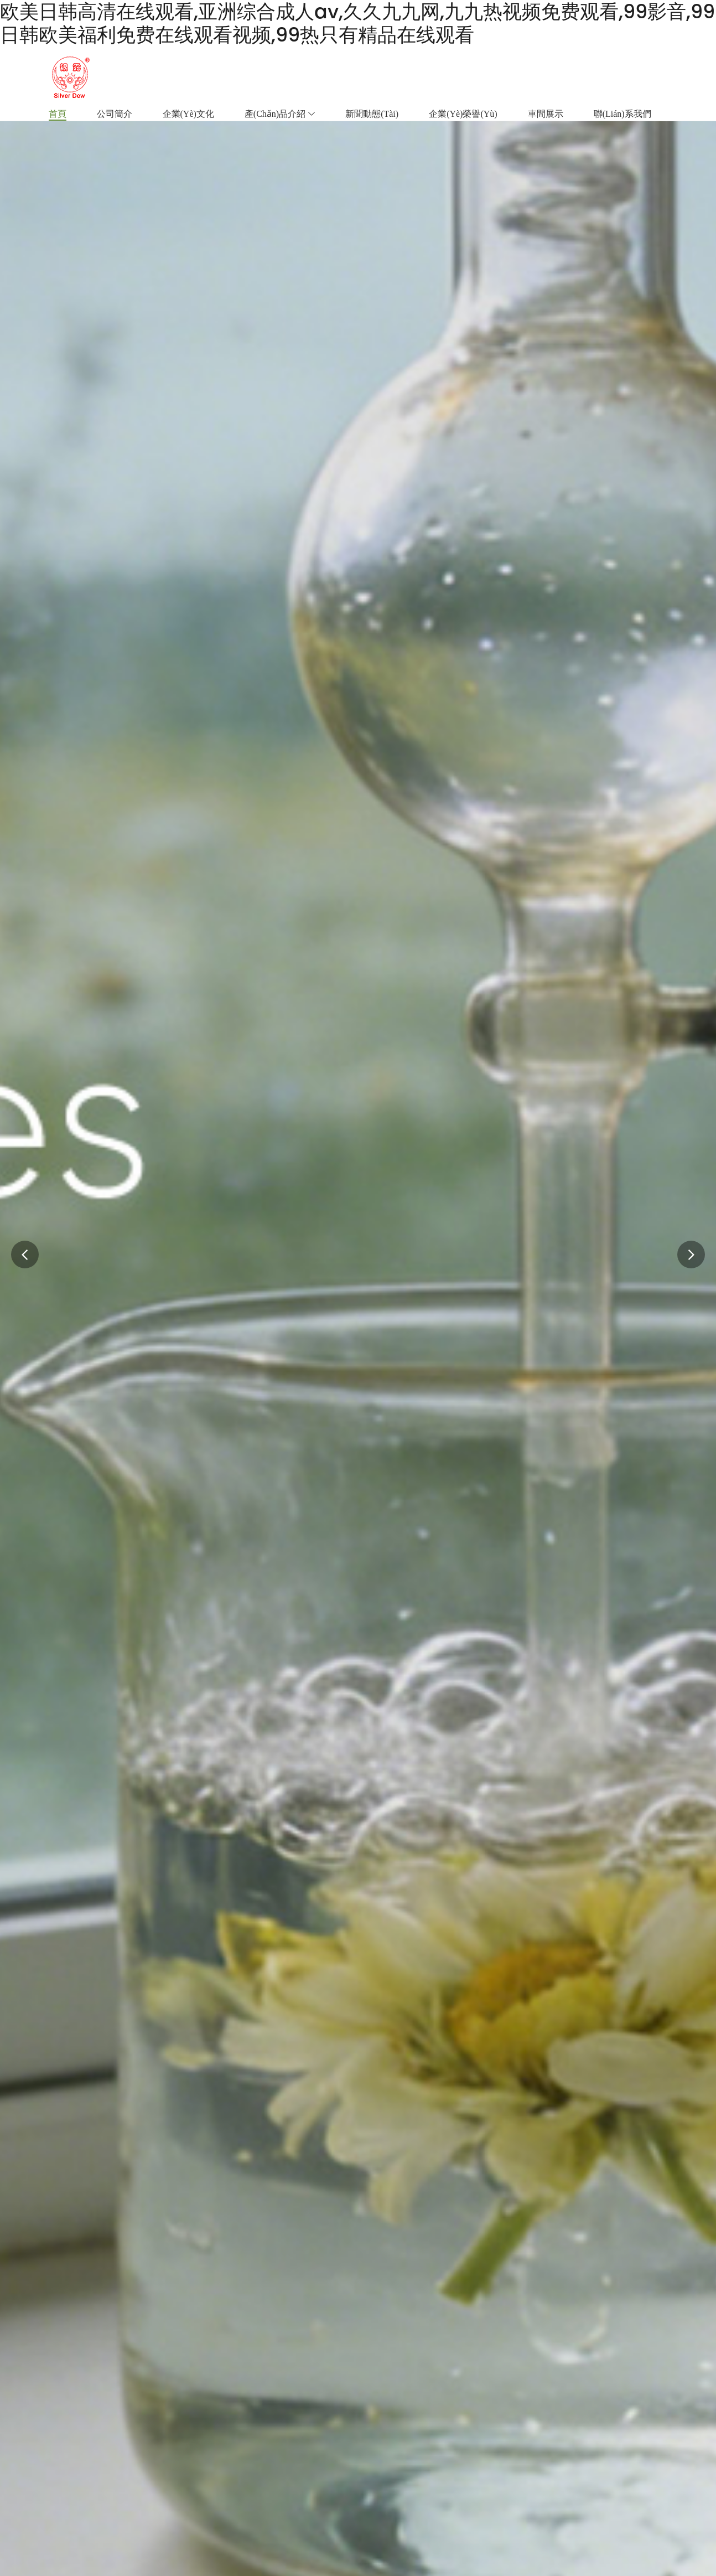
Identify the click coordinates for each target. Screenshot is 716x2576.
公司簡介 (114, 113)
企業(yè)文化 (188, 113)
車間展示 (545, 113)
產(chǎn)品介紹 (280, 114)
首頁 (57, 113)
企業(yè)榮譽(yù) (463, 113)
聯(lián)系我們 (622, 113)
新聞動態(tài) (371, 113)
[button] (691, 1254)
